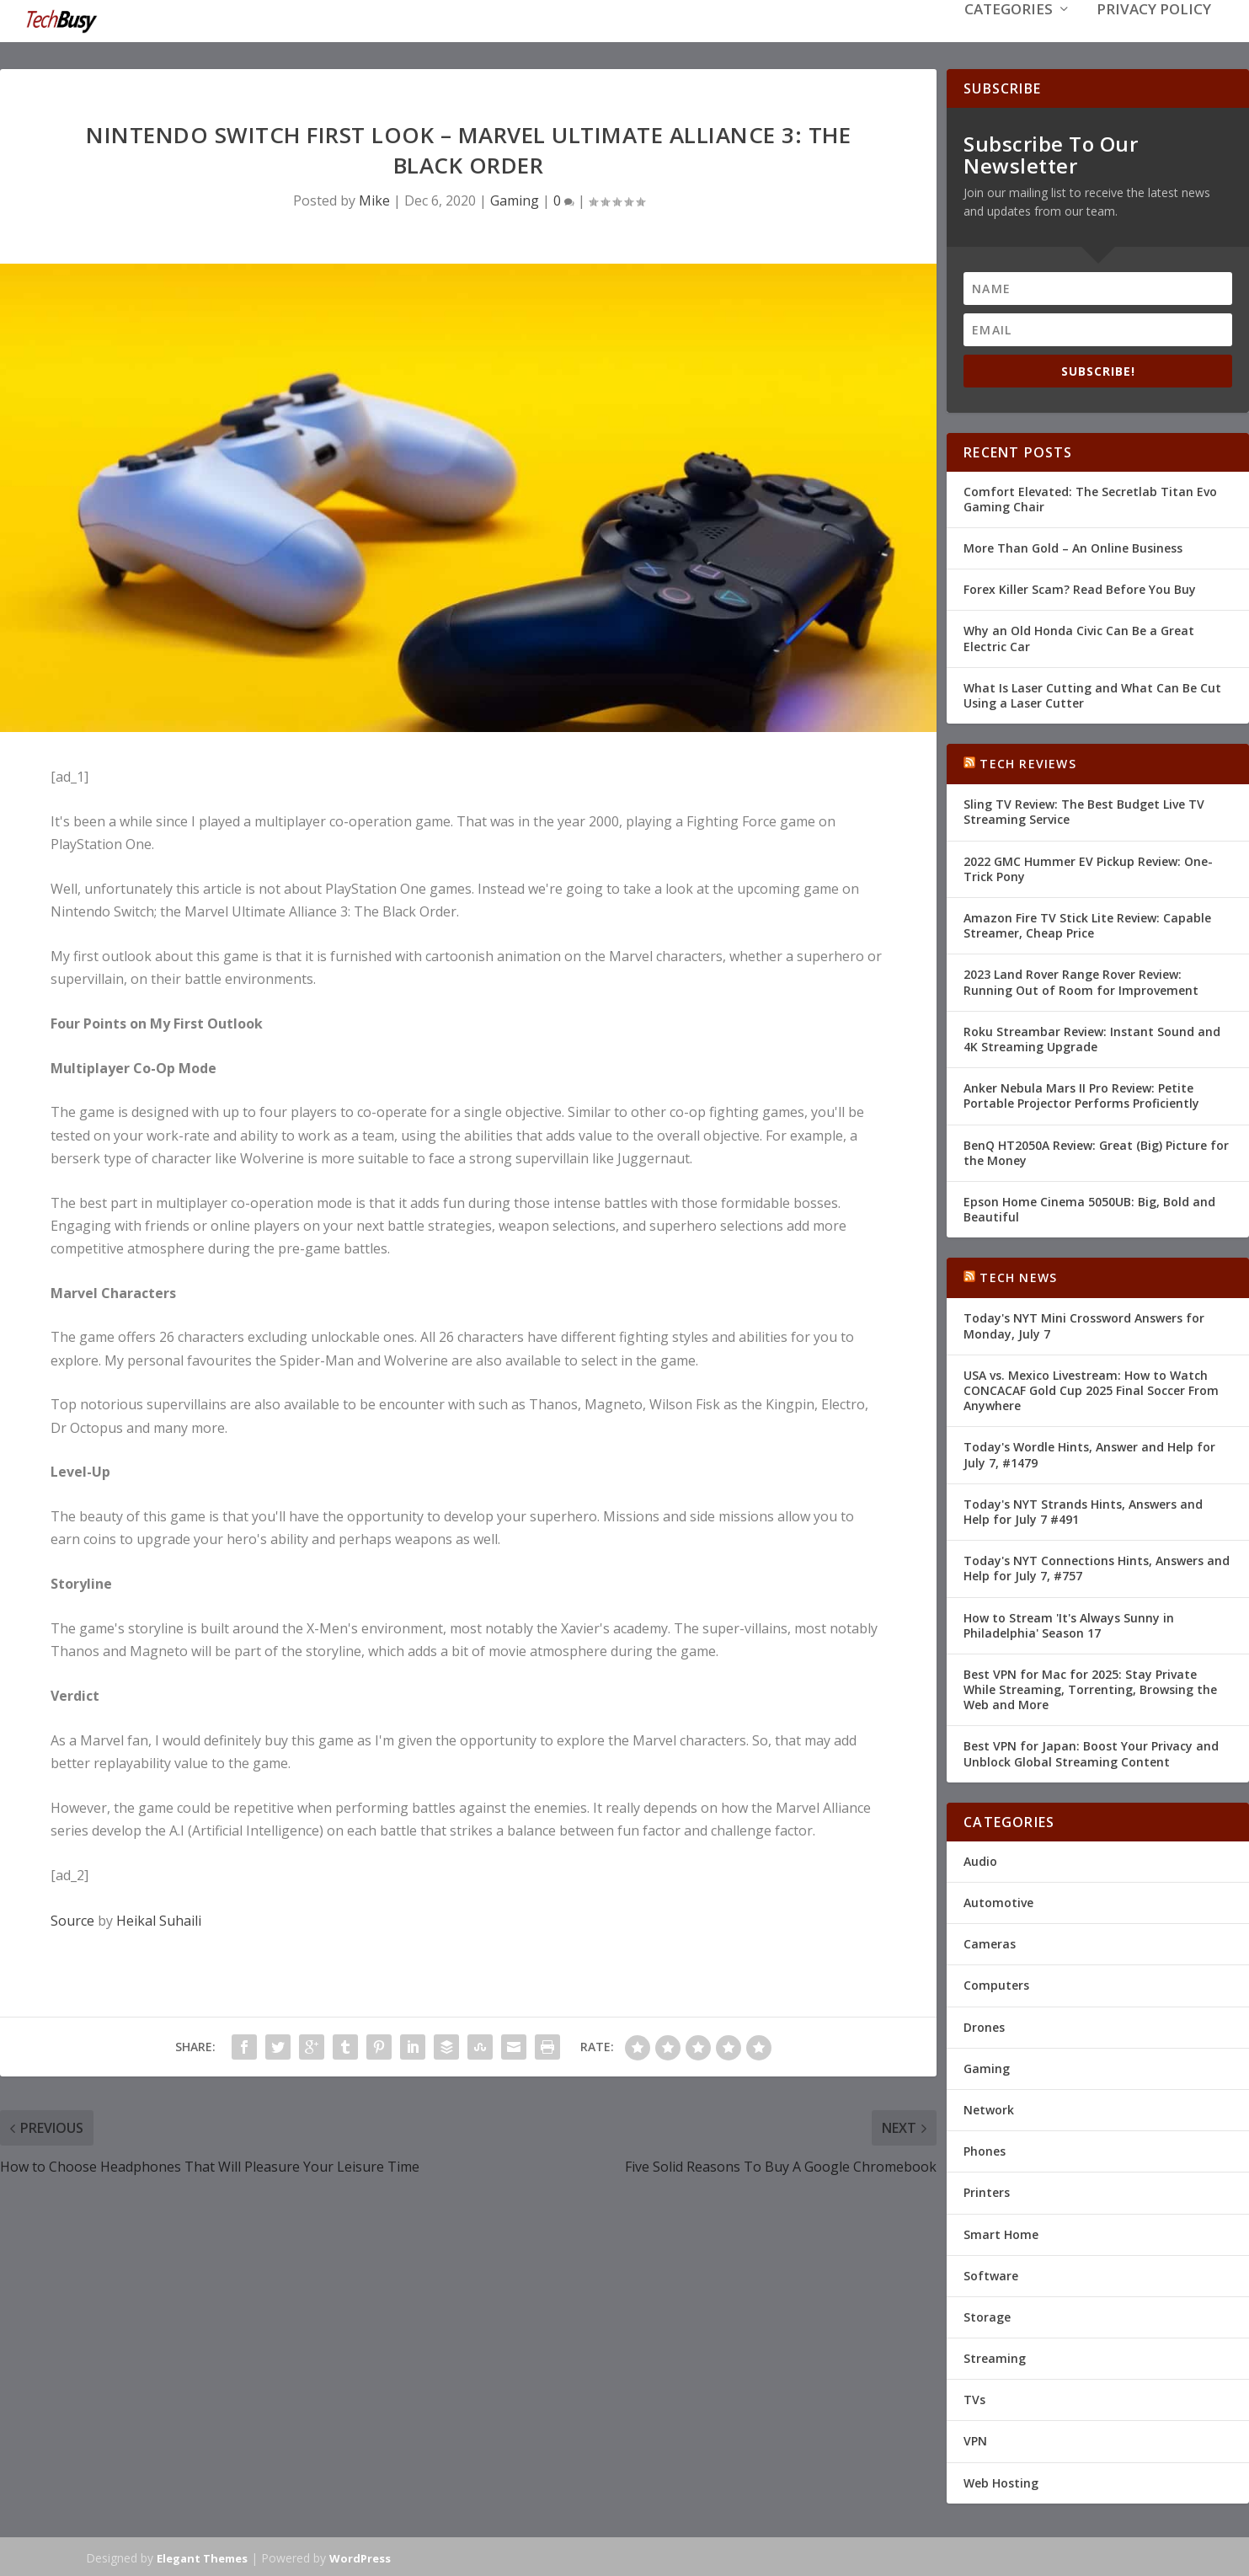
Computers (996, 1983)
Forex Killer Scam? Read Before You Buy (1079, 588)
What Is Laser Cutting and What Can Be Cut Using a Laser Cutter (1092, 693)
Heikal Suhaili (158, 1919)
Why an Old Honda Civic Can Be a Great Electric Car (1078, 636)
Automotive (998, 1901)
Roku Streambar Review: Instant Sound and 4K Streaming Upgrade (1091, 1037)
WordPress (360, 2556)
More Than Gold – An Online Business (1072, 546)
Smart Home (1000, 2232)
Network (988, 2108)
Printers (986, 2191)
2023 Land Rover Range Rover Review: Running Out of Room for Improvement (1080, 980)
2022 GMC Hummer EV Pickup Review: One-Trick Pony (1088, 867)
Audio (980, 1860)
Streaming (994, 2357)
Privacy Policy (1154, 35)
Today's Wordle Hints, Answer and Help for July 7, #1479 (1089, 1452)
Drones (984, 2026)
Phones (984, 2149)
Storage (987, 2315)
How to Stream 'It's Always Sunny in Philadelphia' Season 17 (1068, 1622)
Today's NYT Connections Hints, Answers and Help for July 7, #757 (1096, 1566)
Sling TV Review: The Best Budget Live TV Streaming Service (1083, 810)
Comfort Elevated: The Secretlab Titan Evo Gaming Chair (1090, 497)
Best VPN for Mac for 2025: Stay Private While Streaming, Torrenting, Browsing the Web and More (1090, 1688)
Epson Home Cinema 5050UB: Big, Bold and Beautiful (1089, 1207)
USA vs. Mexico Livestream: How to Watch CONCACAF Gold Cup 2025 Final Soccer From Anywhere (1091, 1388)
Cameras (989, 1942)
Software (990, 2274)
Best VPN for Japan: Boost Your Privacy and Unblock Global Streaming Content (1091, 1751)
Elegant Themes (202, 2556)
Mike (374, 199)
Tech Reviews (1027, 762)
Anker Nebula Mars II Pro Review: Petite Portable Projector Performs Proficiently (1081, 1093)
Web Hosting (1000, 2481)
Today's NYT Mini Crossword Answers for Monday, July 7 (1083, 1323)
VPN (975, 2439)
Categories (1008, 35)
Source (72, 1919)
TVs (974, 2398)
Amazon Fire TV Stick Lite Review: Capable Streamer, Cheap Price (1087, 923)
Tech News (1018, 1276)
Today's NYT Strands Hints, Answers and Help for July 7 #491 (1083, 1510)
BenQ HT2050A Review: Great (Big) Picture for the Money (1096, 1150)
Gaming (514, 199)
